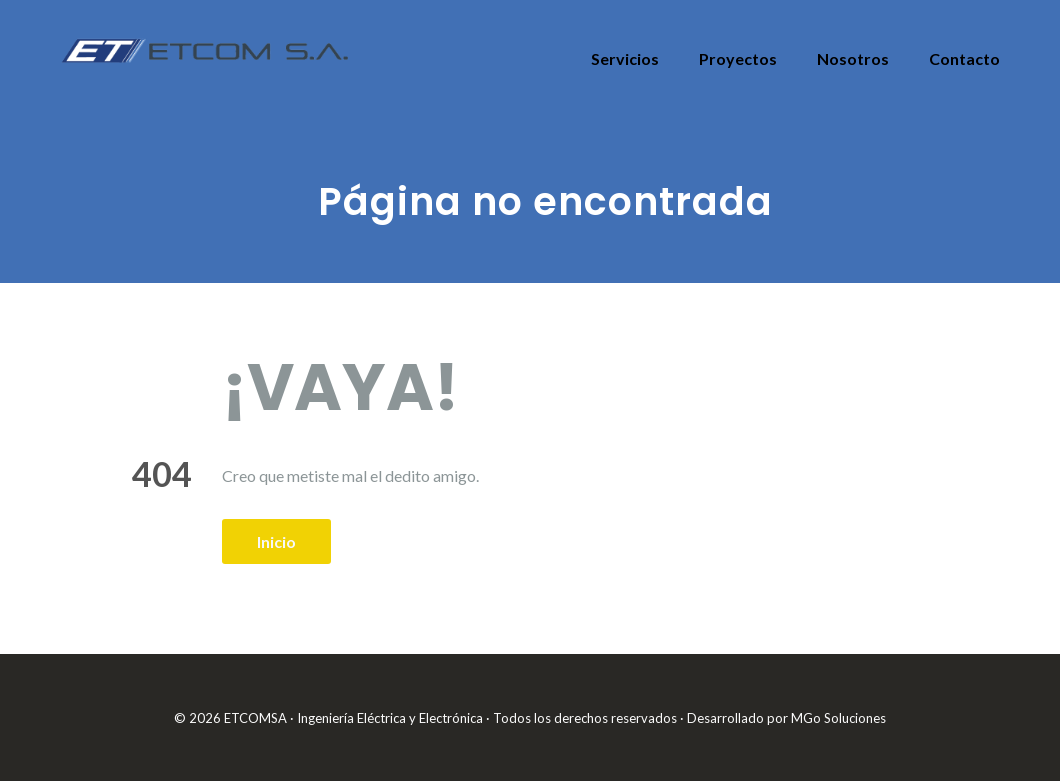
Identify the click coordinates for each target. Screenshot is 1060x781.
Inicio (276, 541)
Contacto (964, 58)
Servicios (625, 58)
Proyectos (738, 58)
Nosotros (853, 58)
